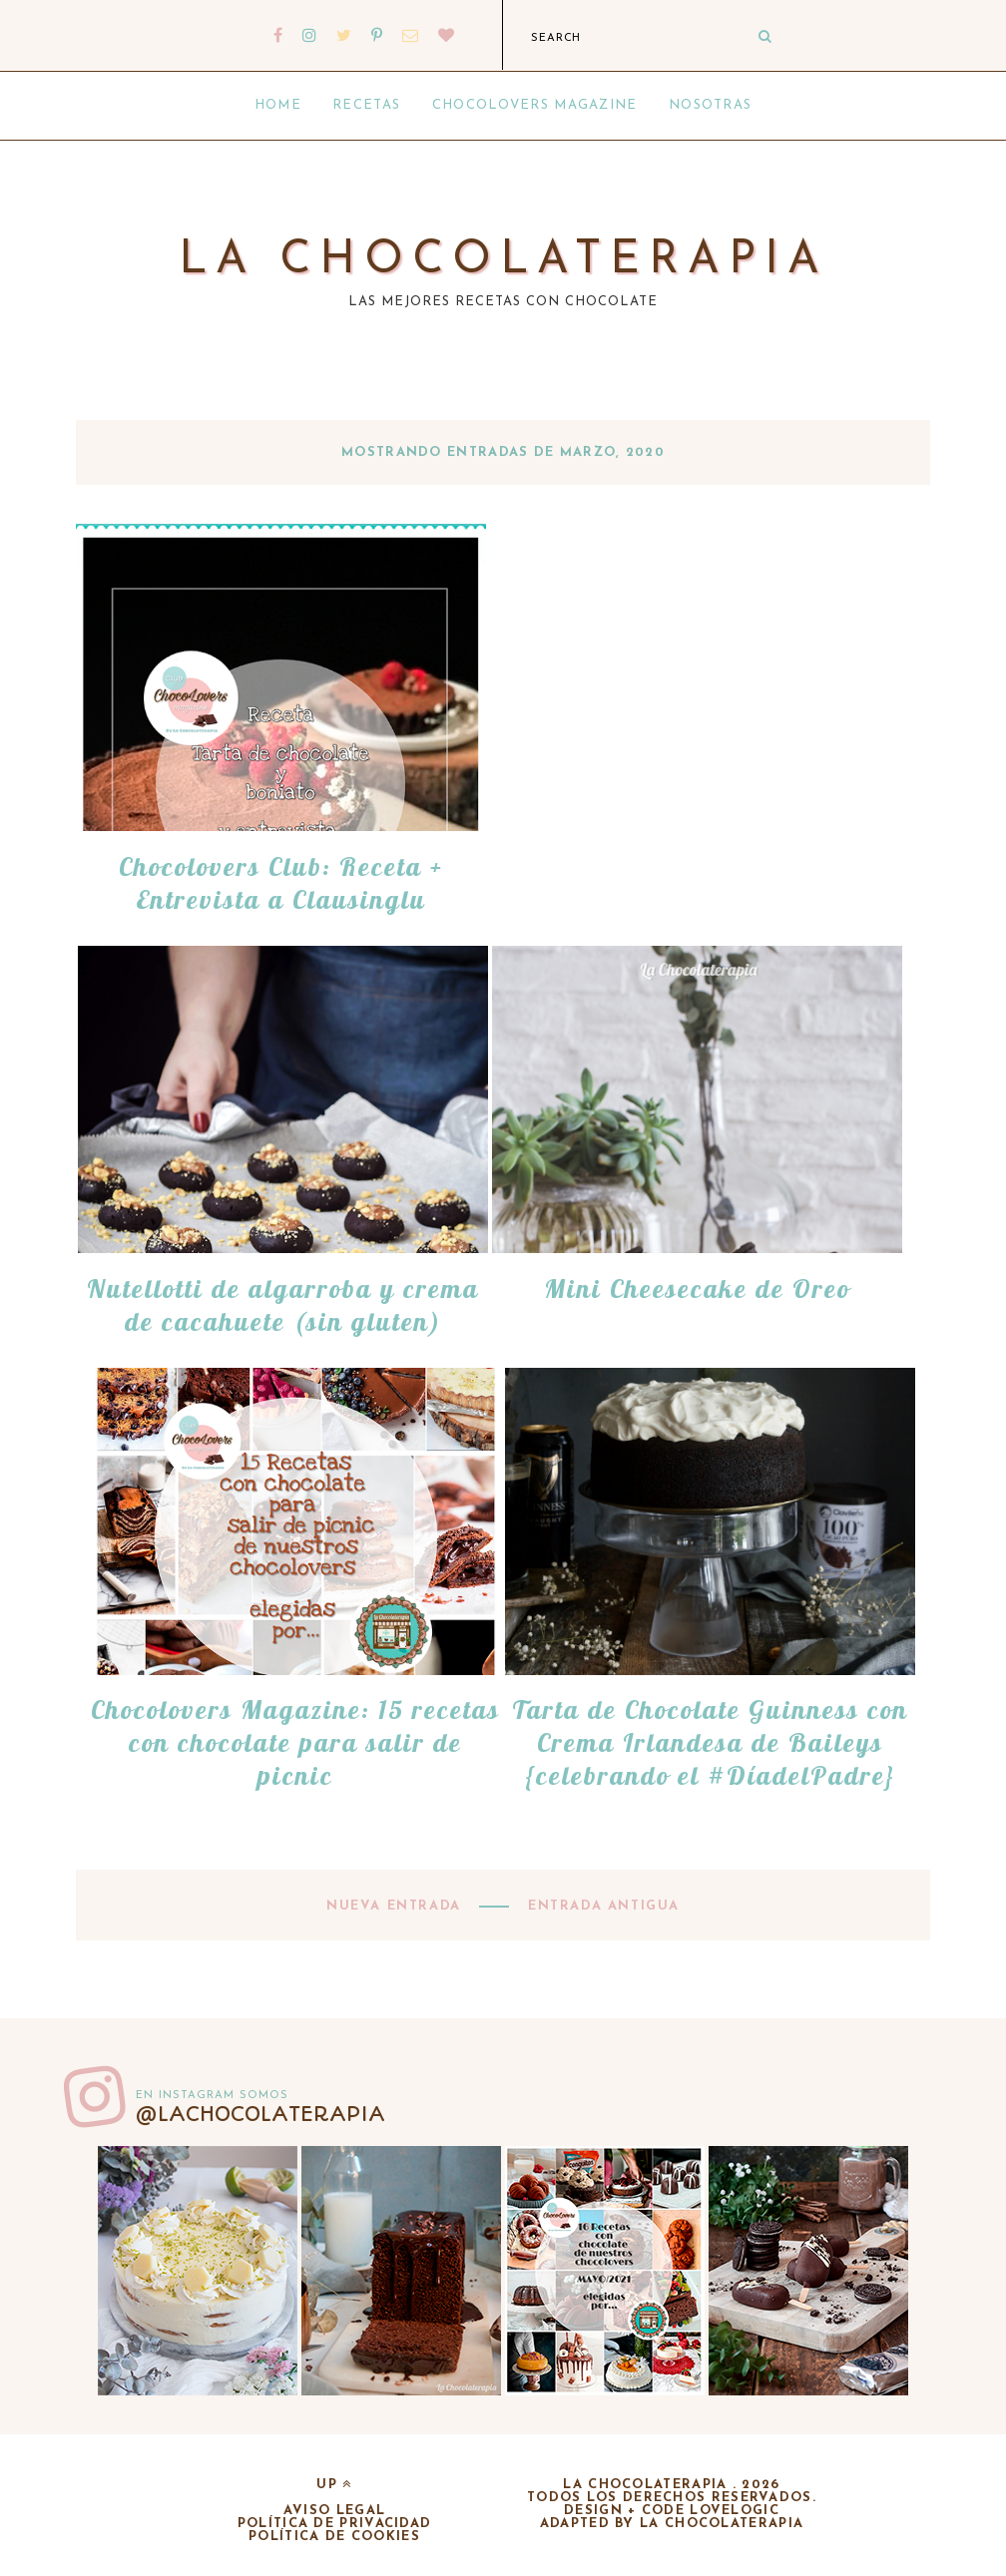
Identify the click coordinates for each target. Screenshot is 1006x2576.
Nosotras (710, 105)
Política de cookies (334, 2536)
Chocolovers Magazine (535, 105)
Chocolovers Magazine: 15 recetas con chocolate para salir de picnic (295, 1742)
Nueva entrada (396, 1906)
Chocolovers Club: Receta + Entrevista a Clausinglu (281, 883)
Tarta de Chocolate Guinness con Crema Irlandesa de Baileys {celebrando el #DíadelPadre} (710, 1742)
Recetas (366, 105)
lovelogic (734, 2510)
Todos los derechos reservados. (671, 2497)
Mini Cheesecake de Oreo (697, 1288)
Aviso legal (334, 2510)
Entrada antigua (601, 1906)
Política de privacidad (335, 2523)
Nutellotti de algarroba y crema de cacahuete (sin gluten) (283, 1305)
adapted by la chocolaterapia (671, 2523)
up (333, 2484)
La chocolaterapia (503, 260)
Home (277, 105)
